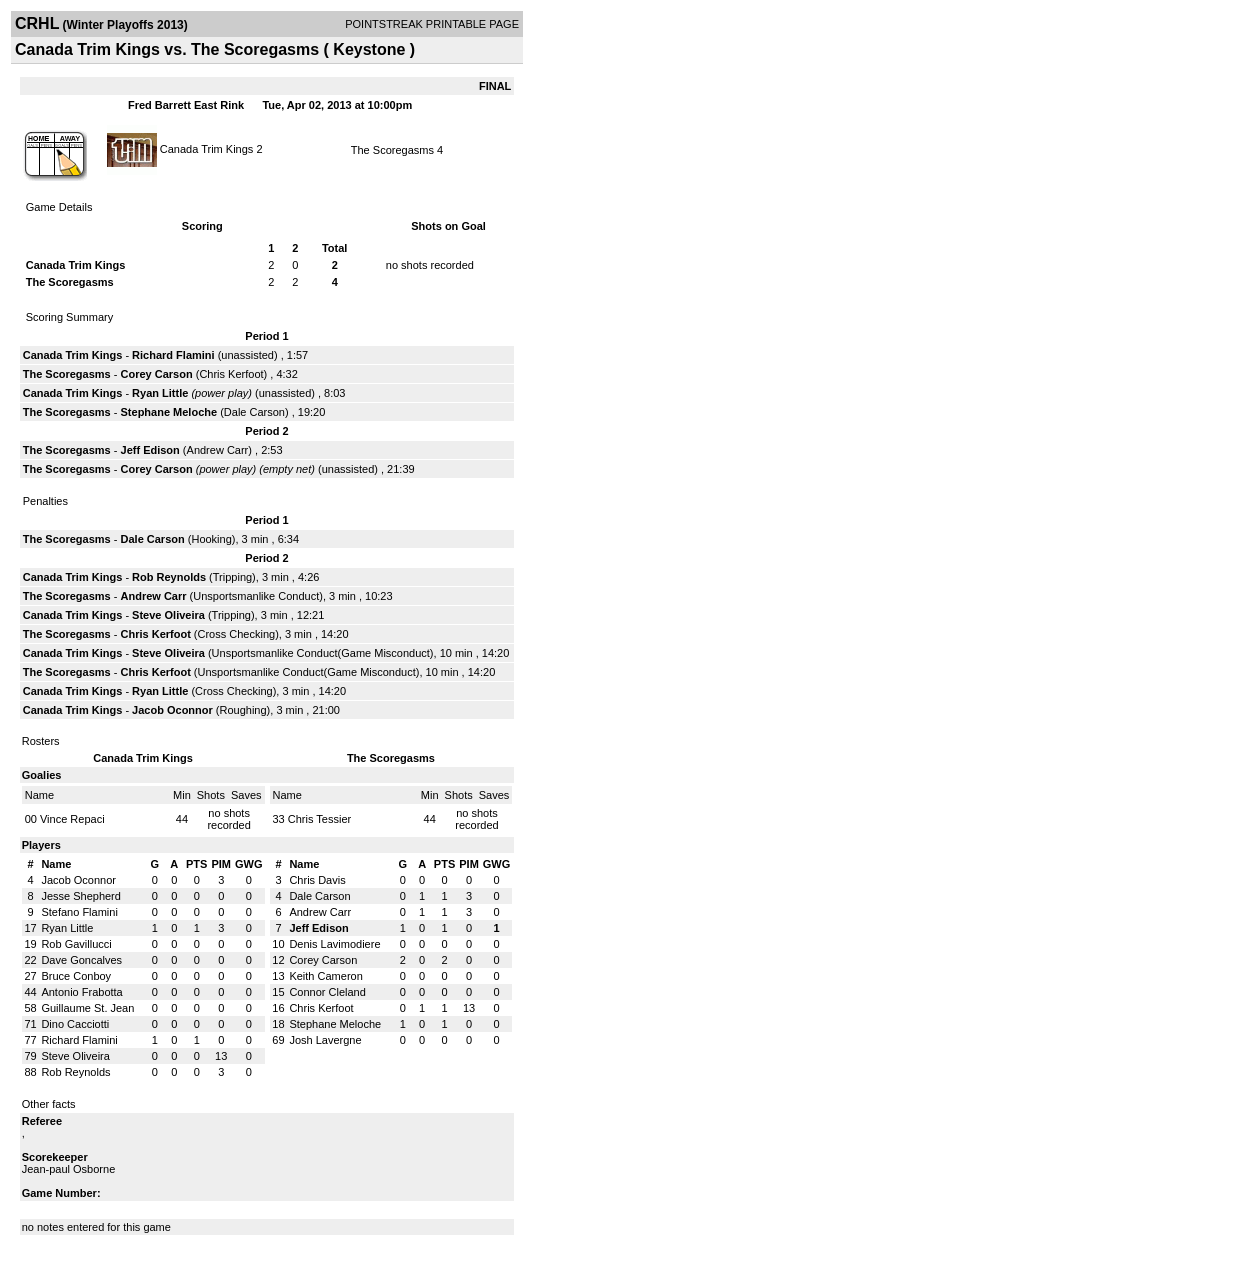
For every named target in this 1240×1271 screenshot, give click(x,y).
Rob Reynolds (169, 577)
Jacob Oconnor (172, 710)
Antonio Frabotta (81, 992)
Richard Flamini (173, 355)
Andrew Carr (218, 450)
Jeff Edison (150, 450)
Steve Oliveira (168, 615)
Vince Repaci (72, 819)
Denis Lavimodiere (334, 944)
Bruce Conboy (76, 976)
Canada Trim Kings (207, 148)
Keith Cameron (325, 976)
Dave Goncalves (81, 960)
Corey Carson (157, 374)
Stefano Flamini (79, 912)
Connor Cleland (327, 992)
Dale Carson (254, 412)
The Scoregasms (392, 150)
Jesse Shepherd (81, 896)
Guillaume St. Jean (87, 1008)
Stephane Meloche (169, 412)
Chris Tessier (319, 819)
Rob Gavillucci (76, 944)
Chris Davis (317, 880)
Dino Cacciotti (75, 1024)
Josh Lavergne (325, 1040)
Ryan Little (160, 393)
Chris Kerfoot (231, 374)
